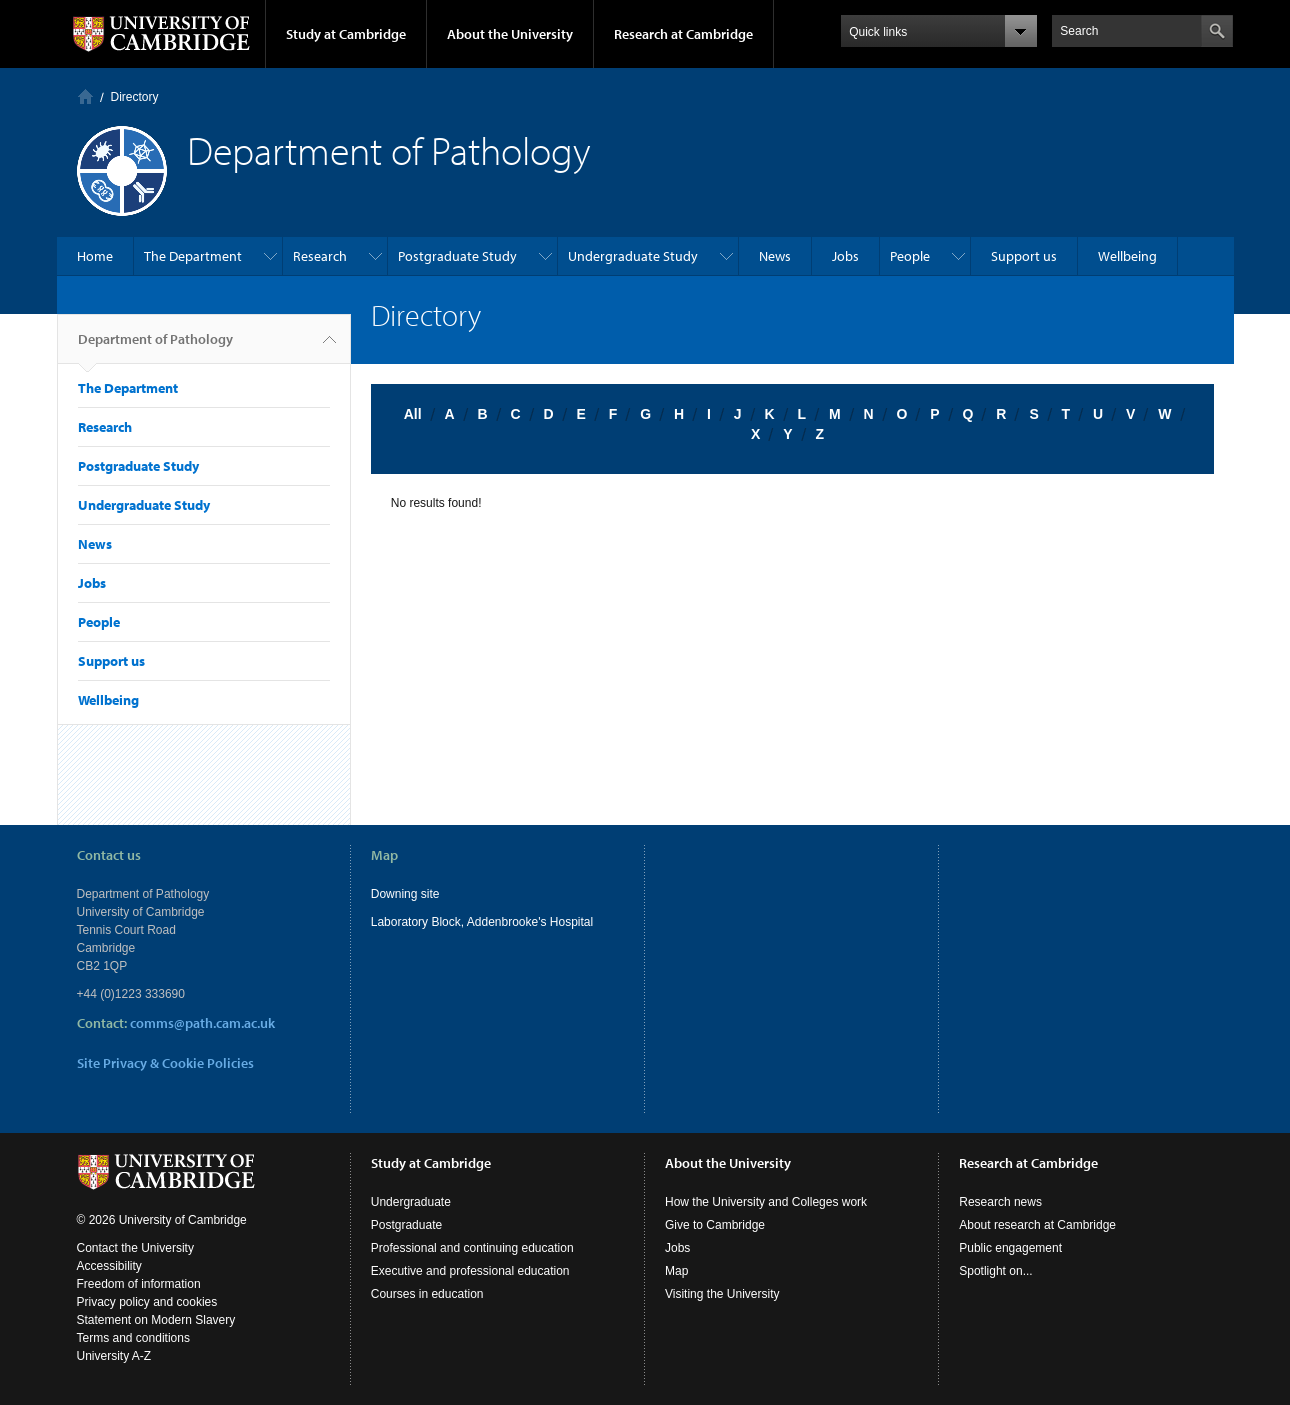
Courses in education (427, 1294)
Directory (135, 97)
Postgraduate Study (457, 256)
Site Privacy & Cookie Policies (165, 1063)
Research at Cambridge (683, 34)
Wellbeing (1127, 256)
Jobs (845, 256)
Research (320, 256)
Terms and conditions (133, 1338)
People (910, 256)
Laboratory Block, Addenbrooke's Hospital (482, 922)
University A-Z (114, 1356)
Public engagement (1010, 1248)
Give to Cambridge (715, 1225)
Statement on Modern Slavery (156, 1320)
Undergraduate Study (633, 256)
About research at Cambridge (1037, 1225)
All (413, 414)
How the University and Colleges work (766, 1202)
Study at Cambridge (346, 34)
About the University (510, 34)
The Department (193, 256)
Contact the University (135, 1248)
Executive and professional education (470, 1271)
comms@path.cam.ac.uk (202, 1023)
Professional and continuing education (472, 1248)
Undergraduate (411, 1202)
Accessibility (109, 1266)
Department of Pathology (155, 347)
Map (676, 1271)
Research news (1000, 1202)
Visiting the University (722, 1294)
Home (85, 96)
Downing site (405, 894)
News (775, 256)
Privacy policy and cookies (147, 1302)
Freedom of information (139, 1284)
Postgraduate (406, 1225)
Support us (1024, 256)
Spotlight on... (995, 1271)
